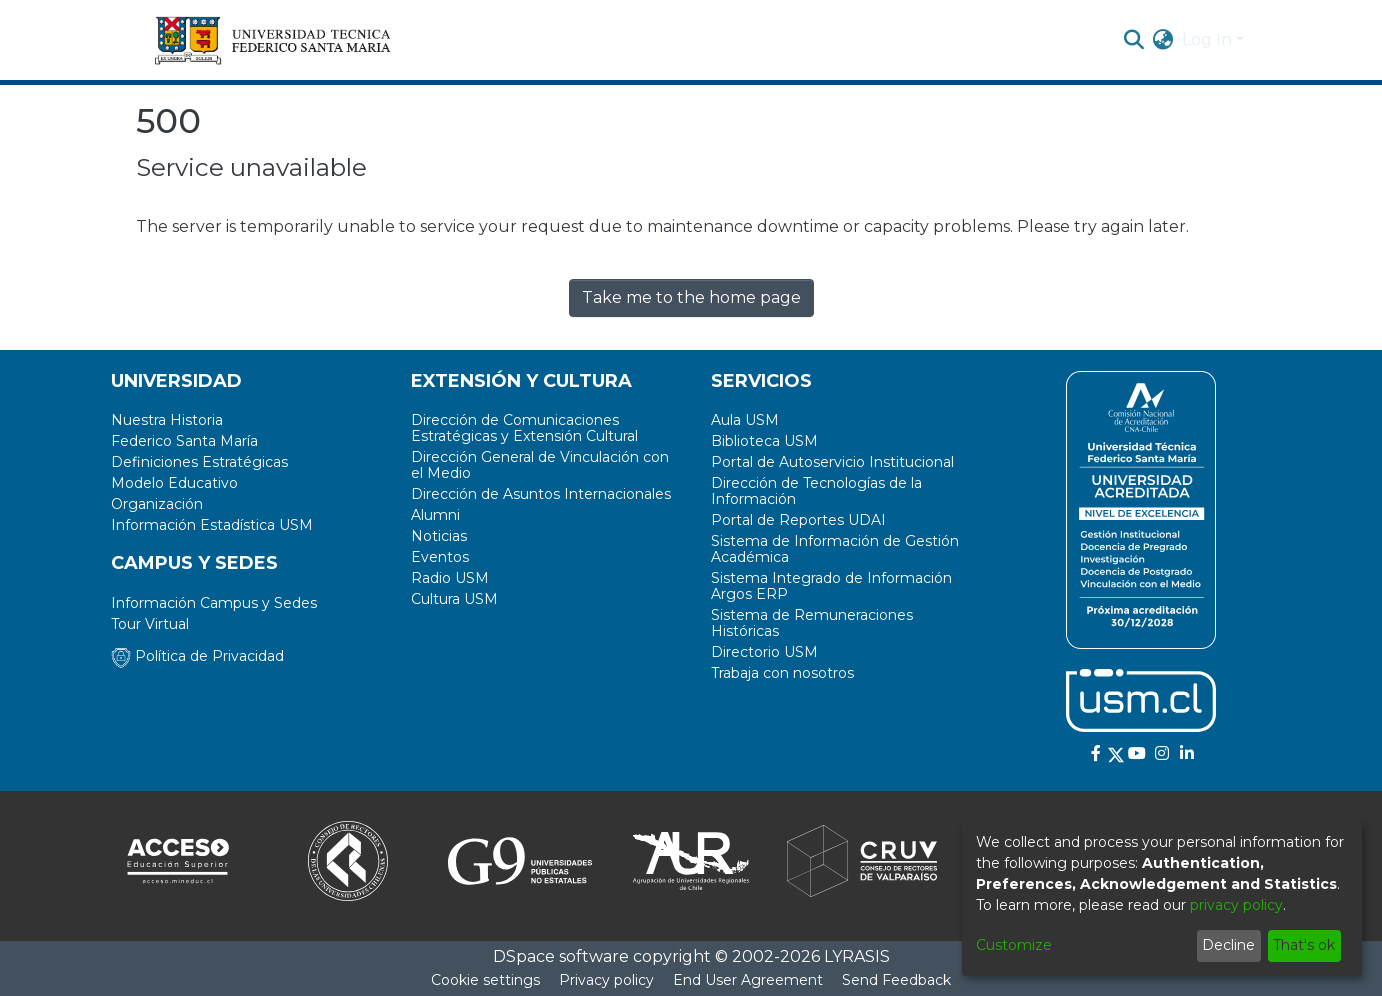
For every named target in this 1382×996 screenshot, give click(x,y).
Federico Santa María (184, 441)
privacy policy (1236, 905)
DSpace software (561, 956)
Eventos (440, 557)
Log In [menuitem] (1207, 39)
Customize (1014, 945)
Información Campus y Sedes (214, 603)
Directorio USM (764, 652)
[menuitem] (1163, 40)
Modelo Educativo (174, 483)
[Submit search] (1134, 40)
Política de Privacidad (197, 656)
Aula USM (745, 420)
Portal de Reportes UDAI (798, 520)
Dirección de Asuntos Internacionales (541, 494)
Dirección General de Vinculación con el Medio (540, 465)
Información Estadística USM (212, 525)
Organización (157, 504)
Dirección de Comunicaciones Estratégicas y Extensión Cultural (524, 428)
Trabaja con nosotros (782, 673)
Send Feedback (896, 980)
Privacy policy (606, 980)
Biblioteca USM (764, 441)
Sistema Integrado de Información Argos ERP (831, 586)
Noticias (439, 536)
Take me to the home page (691, 297)
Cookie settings (485, 980)
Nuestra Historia (167, 420)
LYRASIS (857, 956)
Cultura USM (454, 599)
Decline (1228, 945)
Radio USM (450, 578)
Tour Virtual (150, 624)
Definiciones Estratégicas (199, 462)
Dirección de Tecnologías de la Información (816, 491)
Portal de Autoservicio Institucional (832, 462)
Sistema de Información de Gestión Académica (835, 549)
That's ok (1304, 945)
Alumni (435, 515)
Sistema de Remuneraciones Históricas (812, 623)
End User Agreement (748, 980)
